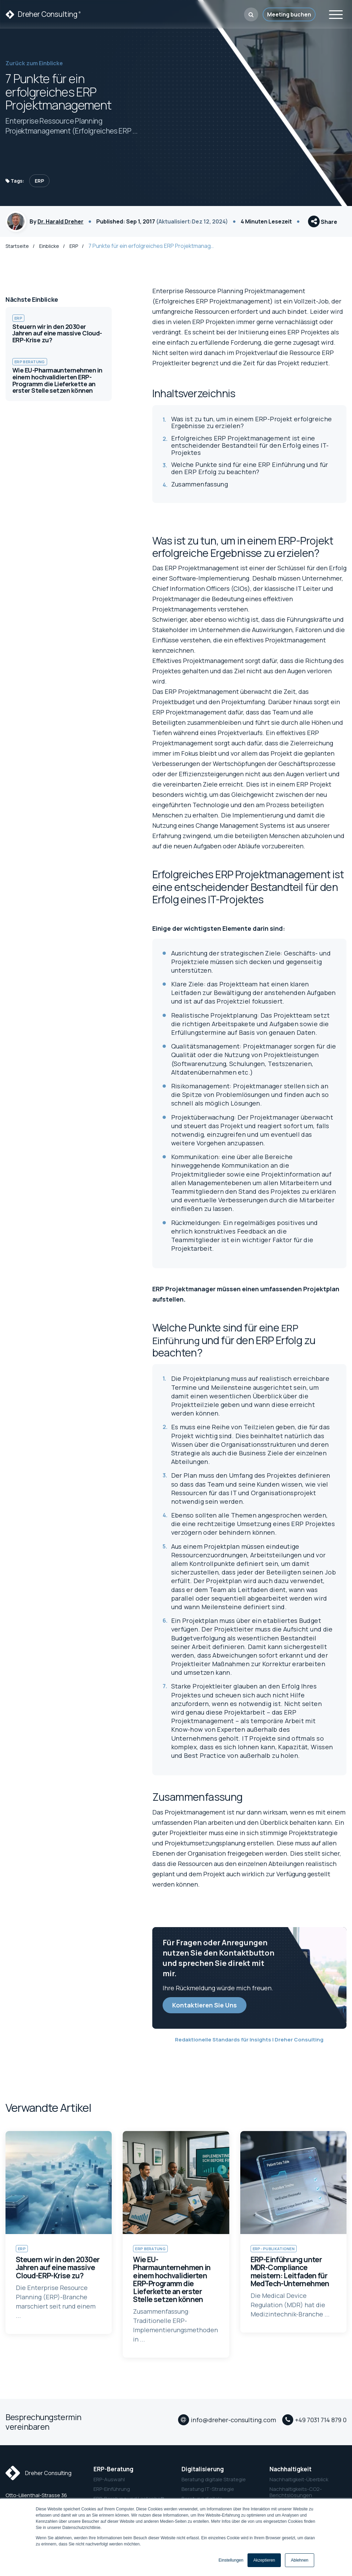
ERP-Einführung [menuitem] (112, 2492)
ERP (39, 181)
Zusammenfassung (199, 487)
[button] (251, 14)
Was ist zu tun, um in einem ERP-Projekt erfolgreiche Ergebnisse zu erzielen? (251, 426)
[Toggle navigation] (336, 13)
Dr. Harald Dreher (60, 223)
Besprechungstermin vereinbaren (43, 2425)
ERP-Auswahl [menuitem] (109, 2483)
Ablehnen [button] (299, 2560)
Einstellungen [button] (231, 2560)
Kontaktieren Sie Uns (204, 2008)
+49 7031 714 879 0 (320, 2426)
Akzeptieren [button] (264, 2560)
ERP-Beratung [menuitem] (113, 2472)
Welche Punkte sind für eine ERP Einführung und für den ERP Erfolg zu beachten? (249, 471)
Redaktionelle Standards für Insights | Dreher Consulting (249, 2043)
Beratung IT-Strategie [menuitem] (208, 2492)
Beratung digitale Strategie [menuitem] (214, 2483)
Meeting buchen (289, 14)
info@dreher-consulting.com (233, 2426)
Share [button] (322, 223)
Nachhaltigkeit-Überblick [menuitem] (299, 2483)
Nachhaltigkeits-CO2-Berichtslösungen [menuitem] (296, 2495)
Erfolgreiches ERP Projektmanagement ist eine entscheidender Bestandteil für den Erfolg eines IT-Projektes (250, 448)
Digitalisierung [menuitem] (203, 2472)
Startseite (18, 249)
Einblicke (50, 249)
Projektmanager (176, 602)
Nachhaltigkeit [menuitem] (290, 2472)
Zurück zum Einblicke (34, 63)
